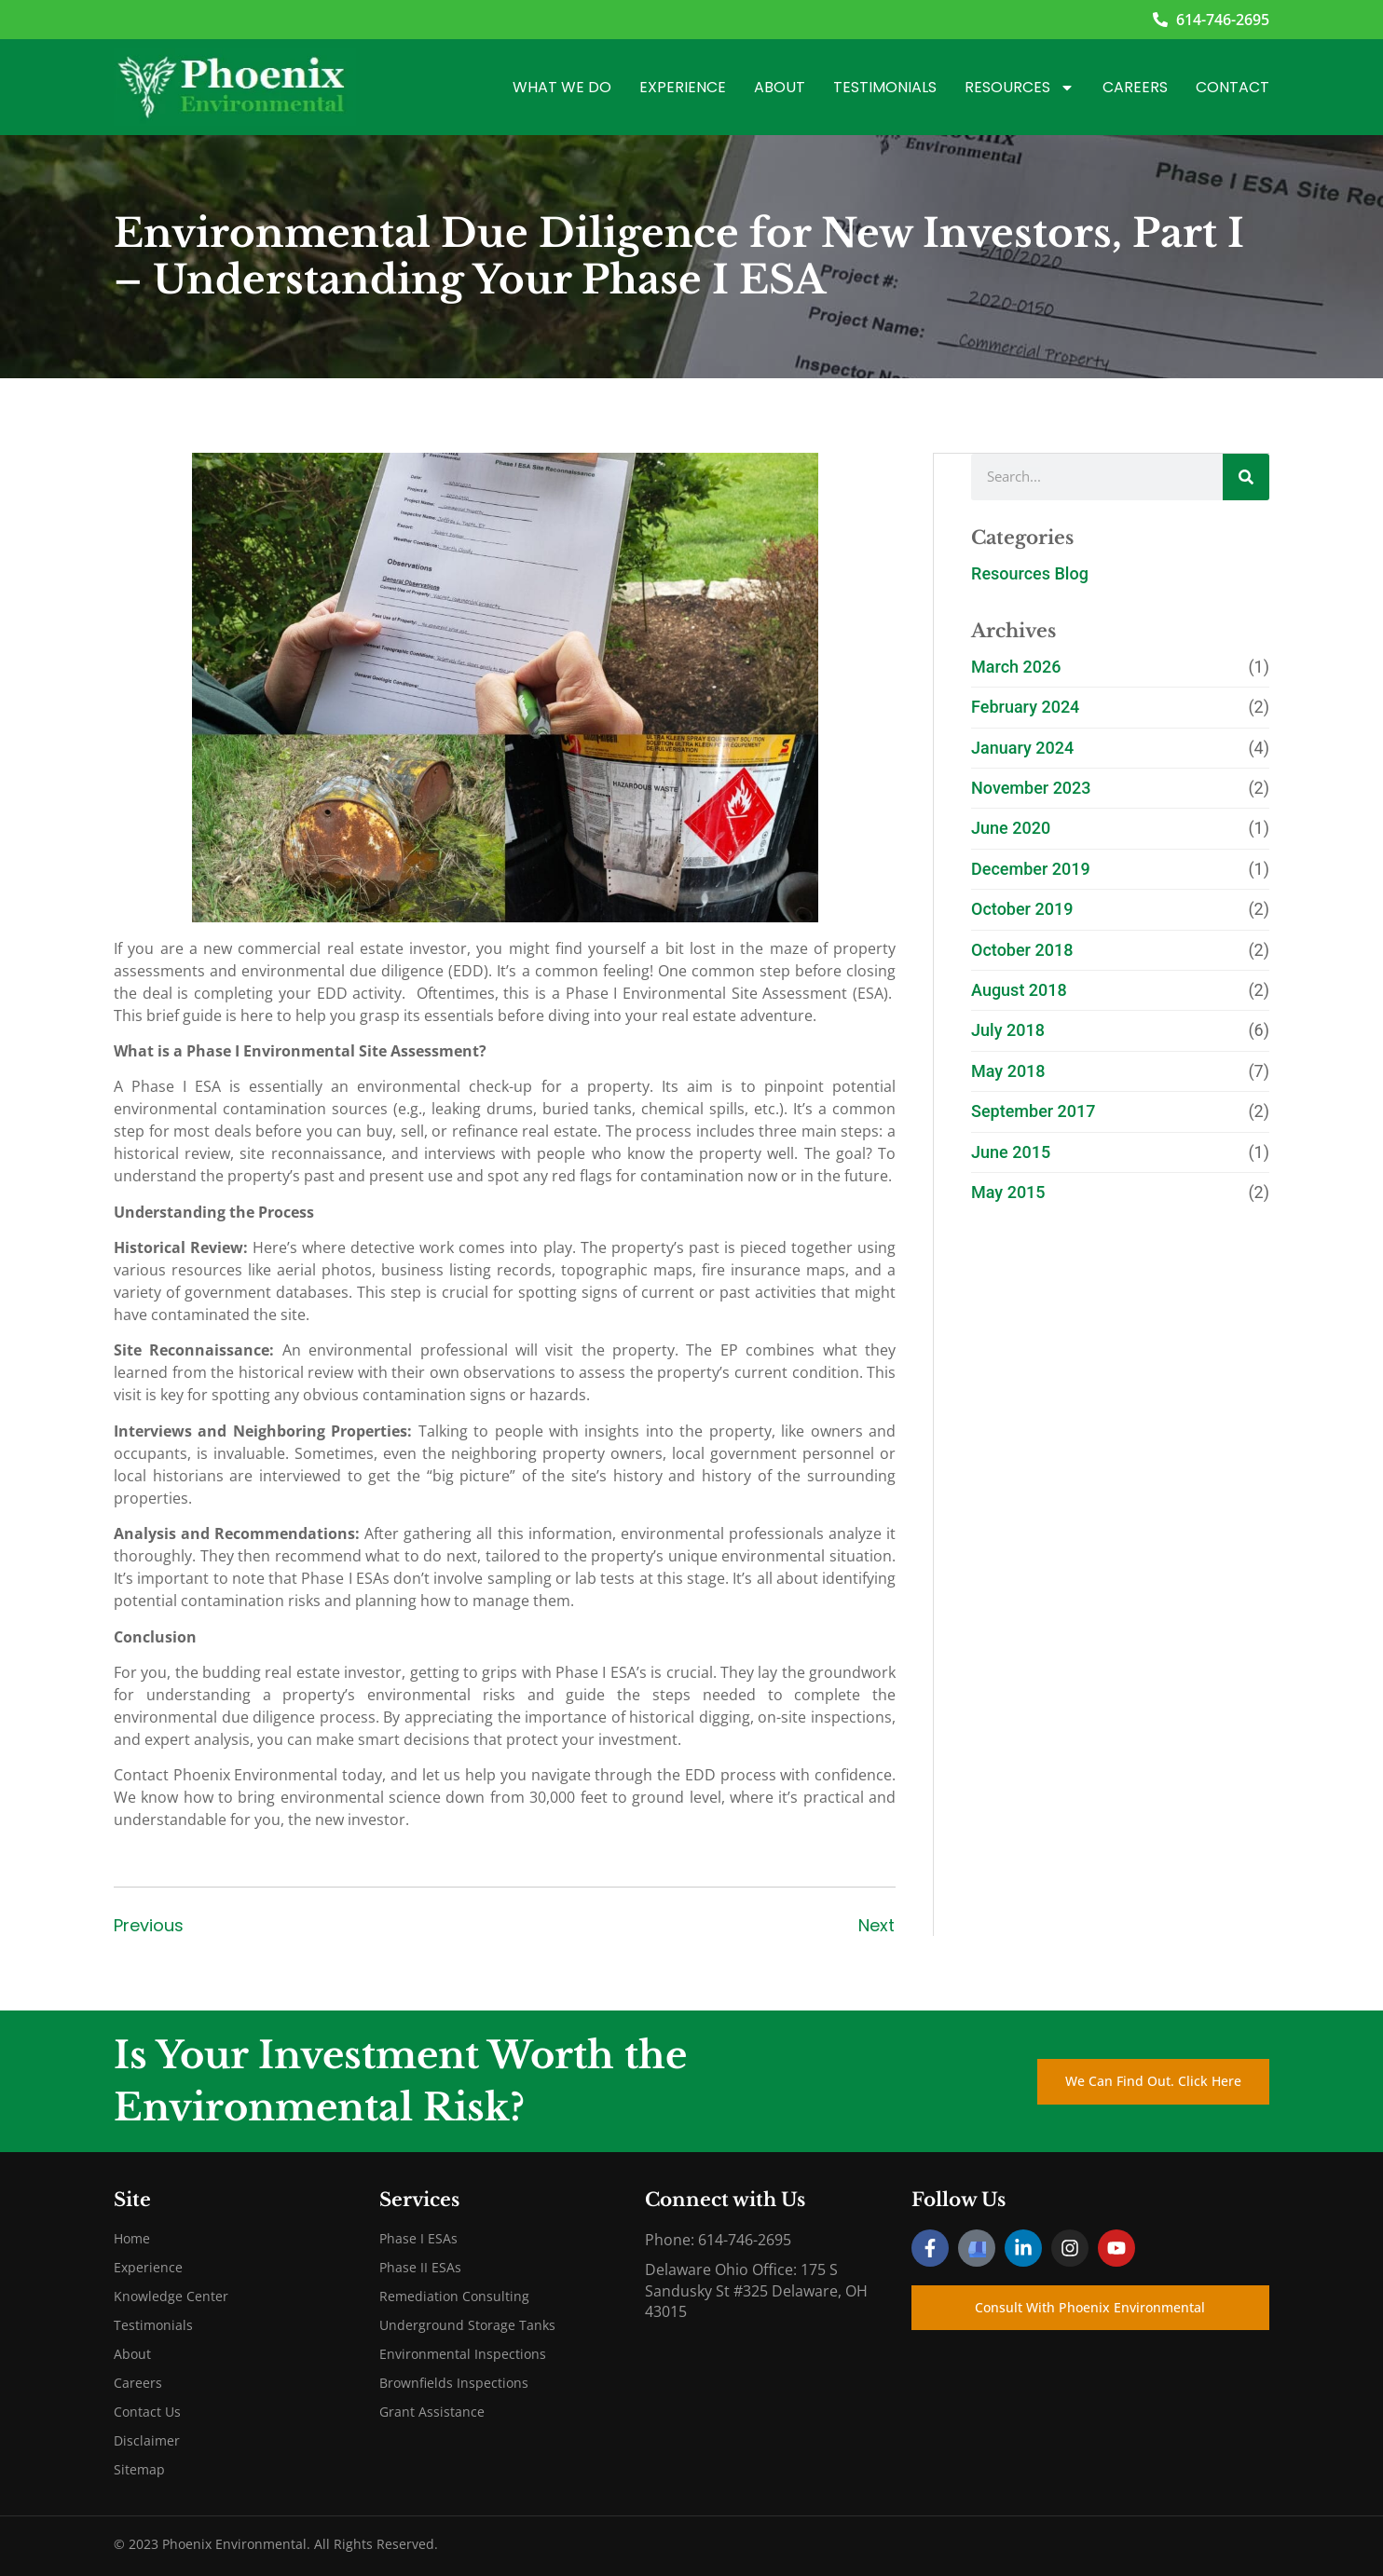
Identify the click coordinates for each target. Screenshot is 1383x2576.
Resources (1020, 87)
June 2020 (1010, 827)
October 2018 (1022, 949)
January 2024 (1022, 746)
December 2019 (1030, 868)
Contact (1232, 87)
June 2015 (1010, 1151)
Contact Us (147, 2411)
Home (132, 2238)
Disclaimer (147, 2440)
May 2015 (1008, 1191)
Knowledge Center (171, 2296)
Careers (1135, 87)
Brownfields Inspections (453, 2383)
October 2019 (1022, 908)
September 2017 (1033, 1110)
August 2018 (1019, 989)
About (779, 87)
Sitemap (139, 2469)
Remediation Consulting (454, 2296)
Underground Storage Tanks (467, 2325)
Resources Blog (1030, 572)
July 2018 (1008, 1029)
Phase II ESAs (420, 2267)
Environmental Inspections (462, 2354)
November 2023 (1031, 787)
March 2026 (1016, 665)
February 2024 (1025, 706)
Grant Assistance (432, 2411)
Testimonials (885, 87)
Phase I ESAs (418, 2238)
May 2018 (1008, 1070)
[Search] (1246, 476)
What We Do (562, 87)
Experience (682, 87)
